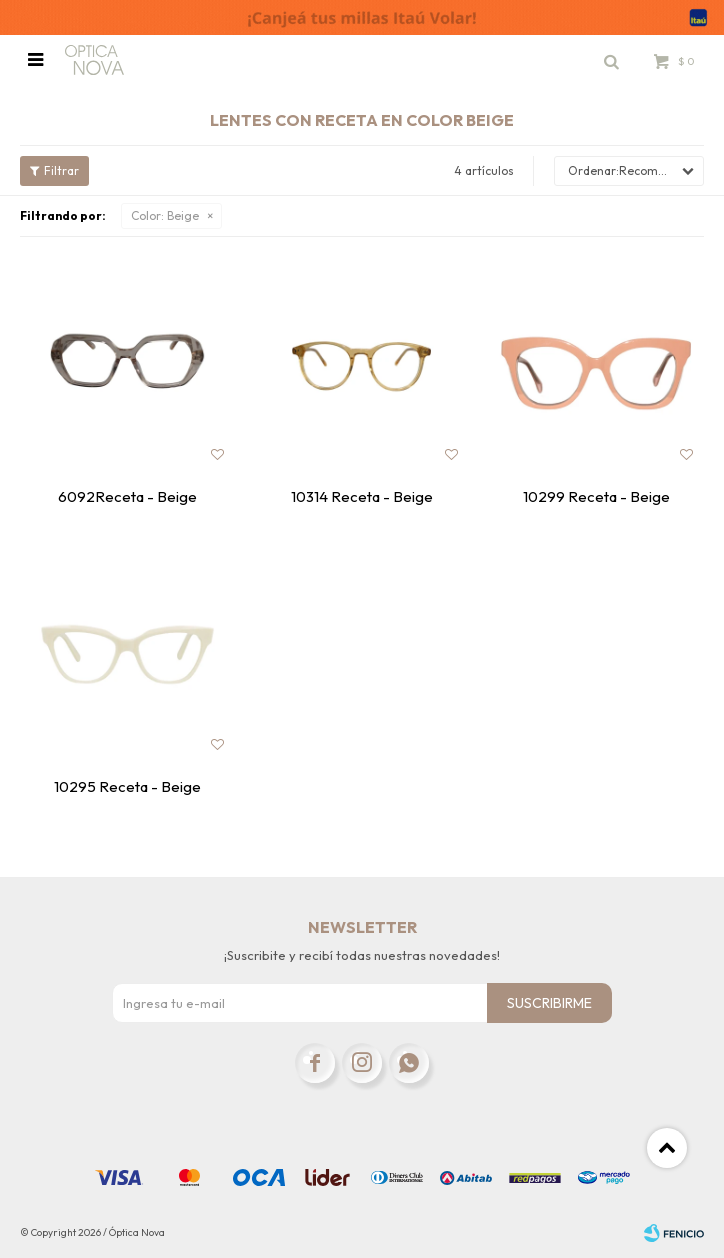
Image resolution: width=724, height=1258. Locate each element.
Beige (165, 215)
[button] (611, 60)
